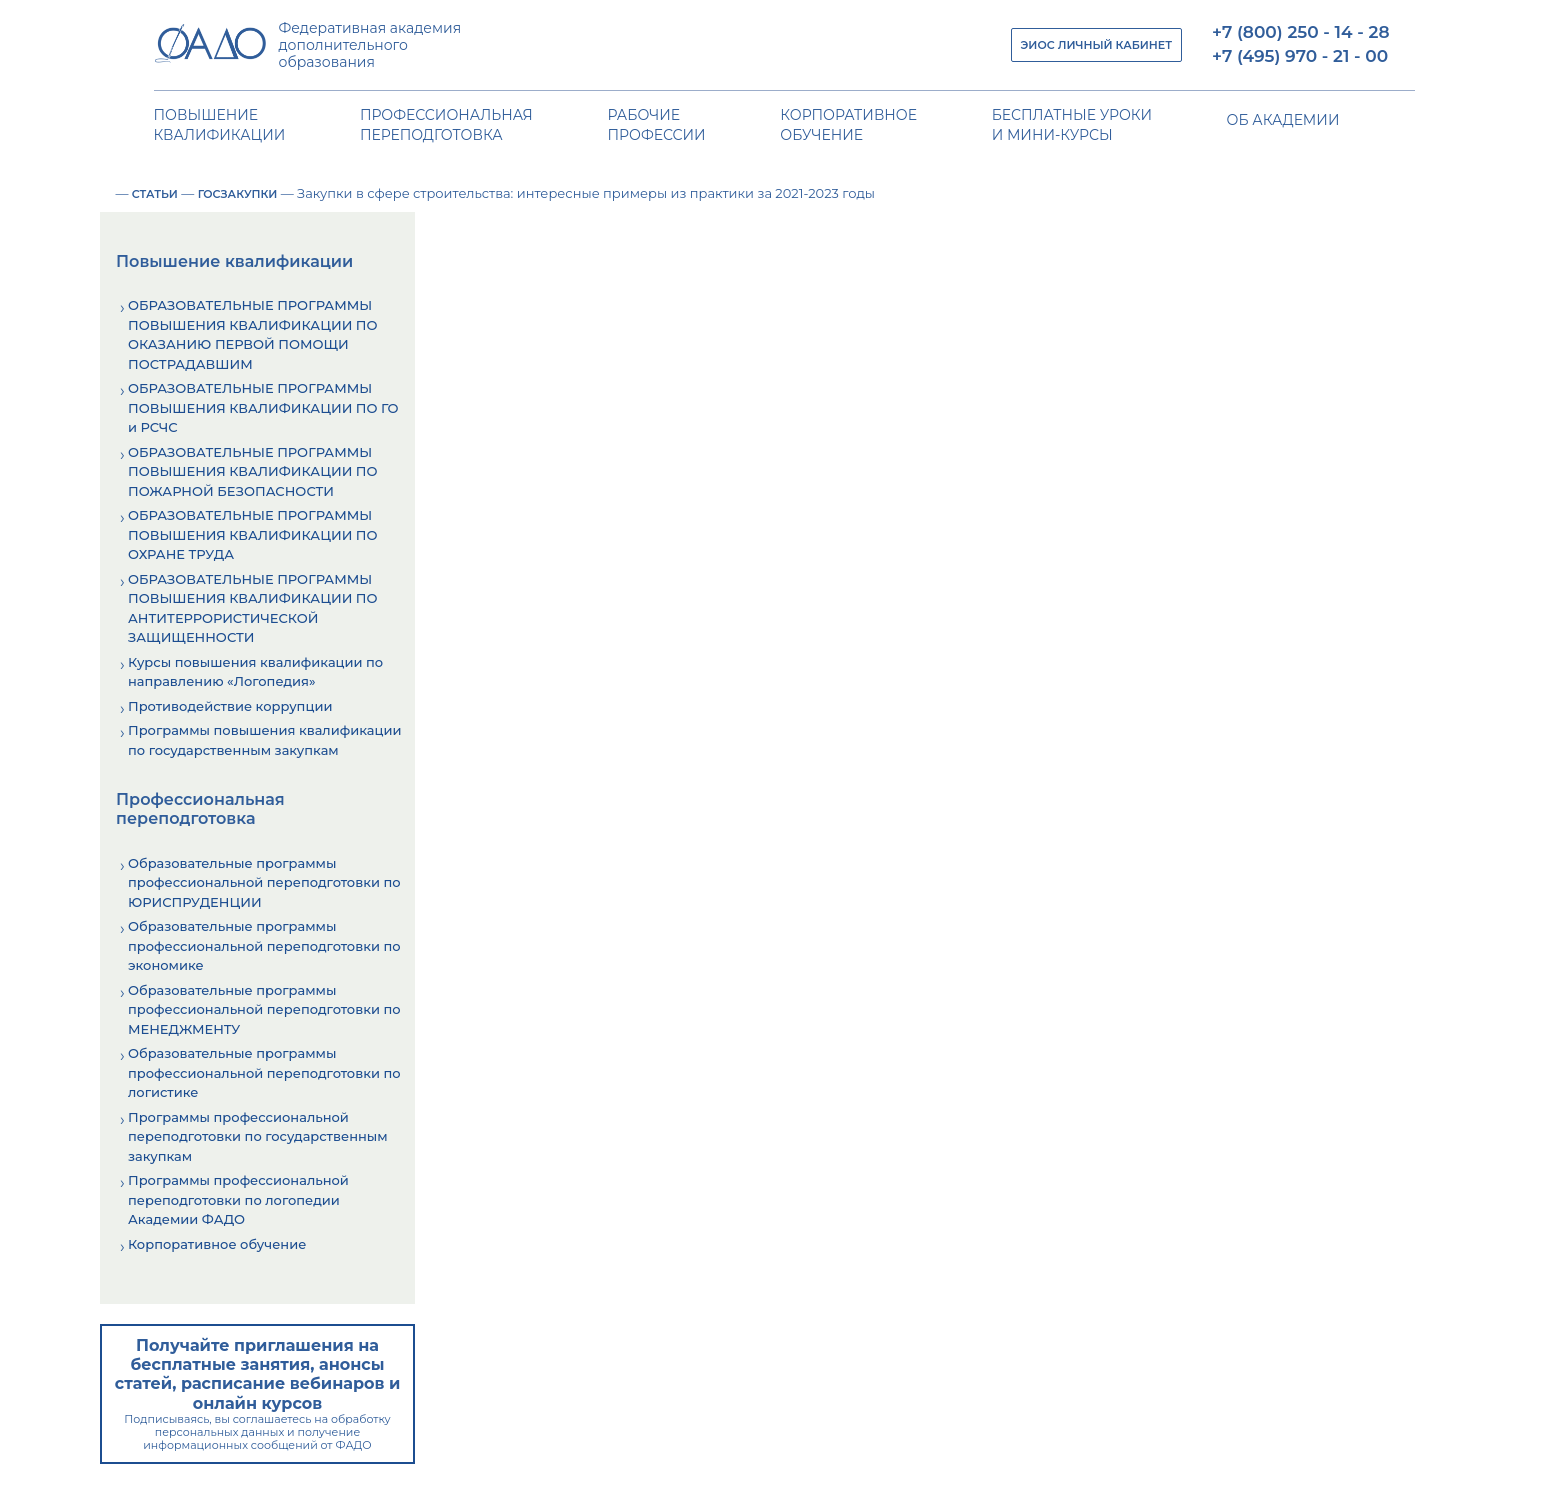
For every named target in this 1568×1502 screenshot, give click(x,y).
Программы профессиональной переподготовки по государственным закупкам (258, 1136)
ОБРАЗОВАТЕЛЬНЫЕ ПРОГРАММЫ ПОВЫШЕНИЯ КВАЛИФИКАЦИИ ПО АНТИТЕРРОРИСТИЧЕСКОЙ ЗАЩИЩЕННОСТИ (253, 608)
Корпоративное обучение (217, 1244)
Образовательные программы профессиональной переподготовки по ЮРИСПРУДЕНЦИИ (264, 882)
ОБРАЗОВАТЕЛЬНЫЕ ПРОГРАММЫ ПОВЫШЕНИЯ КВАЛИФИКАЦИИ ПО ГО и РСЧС (263, 407)
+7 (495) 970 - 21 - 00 (1300, 56)
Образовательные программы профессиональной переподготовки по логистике (264, 1072)
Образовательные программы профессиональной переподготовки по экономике (264, 945)
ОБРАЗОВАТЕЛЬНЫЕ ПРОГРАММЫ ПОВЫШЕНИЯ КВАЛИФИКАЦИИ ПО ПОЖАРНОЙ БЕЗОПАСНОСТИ (253, 471)
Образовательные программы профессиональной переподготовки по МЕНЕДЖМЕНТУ (264, 1009)
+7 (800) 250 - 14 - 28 (1300, 32)
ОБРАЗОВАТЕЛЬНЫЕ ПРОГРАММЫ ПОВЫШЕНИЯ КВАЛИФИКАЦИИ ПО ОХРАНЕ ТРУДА (253, 534)
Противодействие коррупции (230, 706)
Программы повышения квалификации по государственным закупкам (264, 740)
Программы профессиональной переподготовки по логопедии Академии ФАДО (238, 1199)
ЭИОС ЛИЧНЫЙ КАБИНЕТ (1096, 45)
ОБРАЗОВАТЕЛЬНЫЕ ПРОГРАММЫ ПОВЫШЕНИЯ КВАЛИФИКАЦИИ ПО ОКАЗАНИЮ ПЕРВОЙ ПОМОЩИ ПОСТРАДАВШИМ (253, 334)
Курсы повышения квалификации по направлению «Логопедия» (255, 672)
